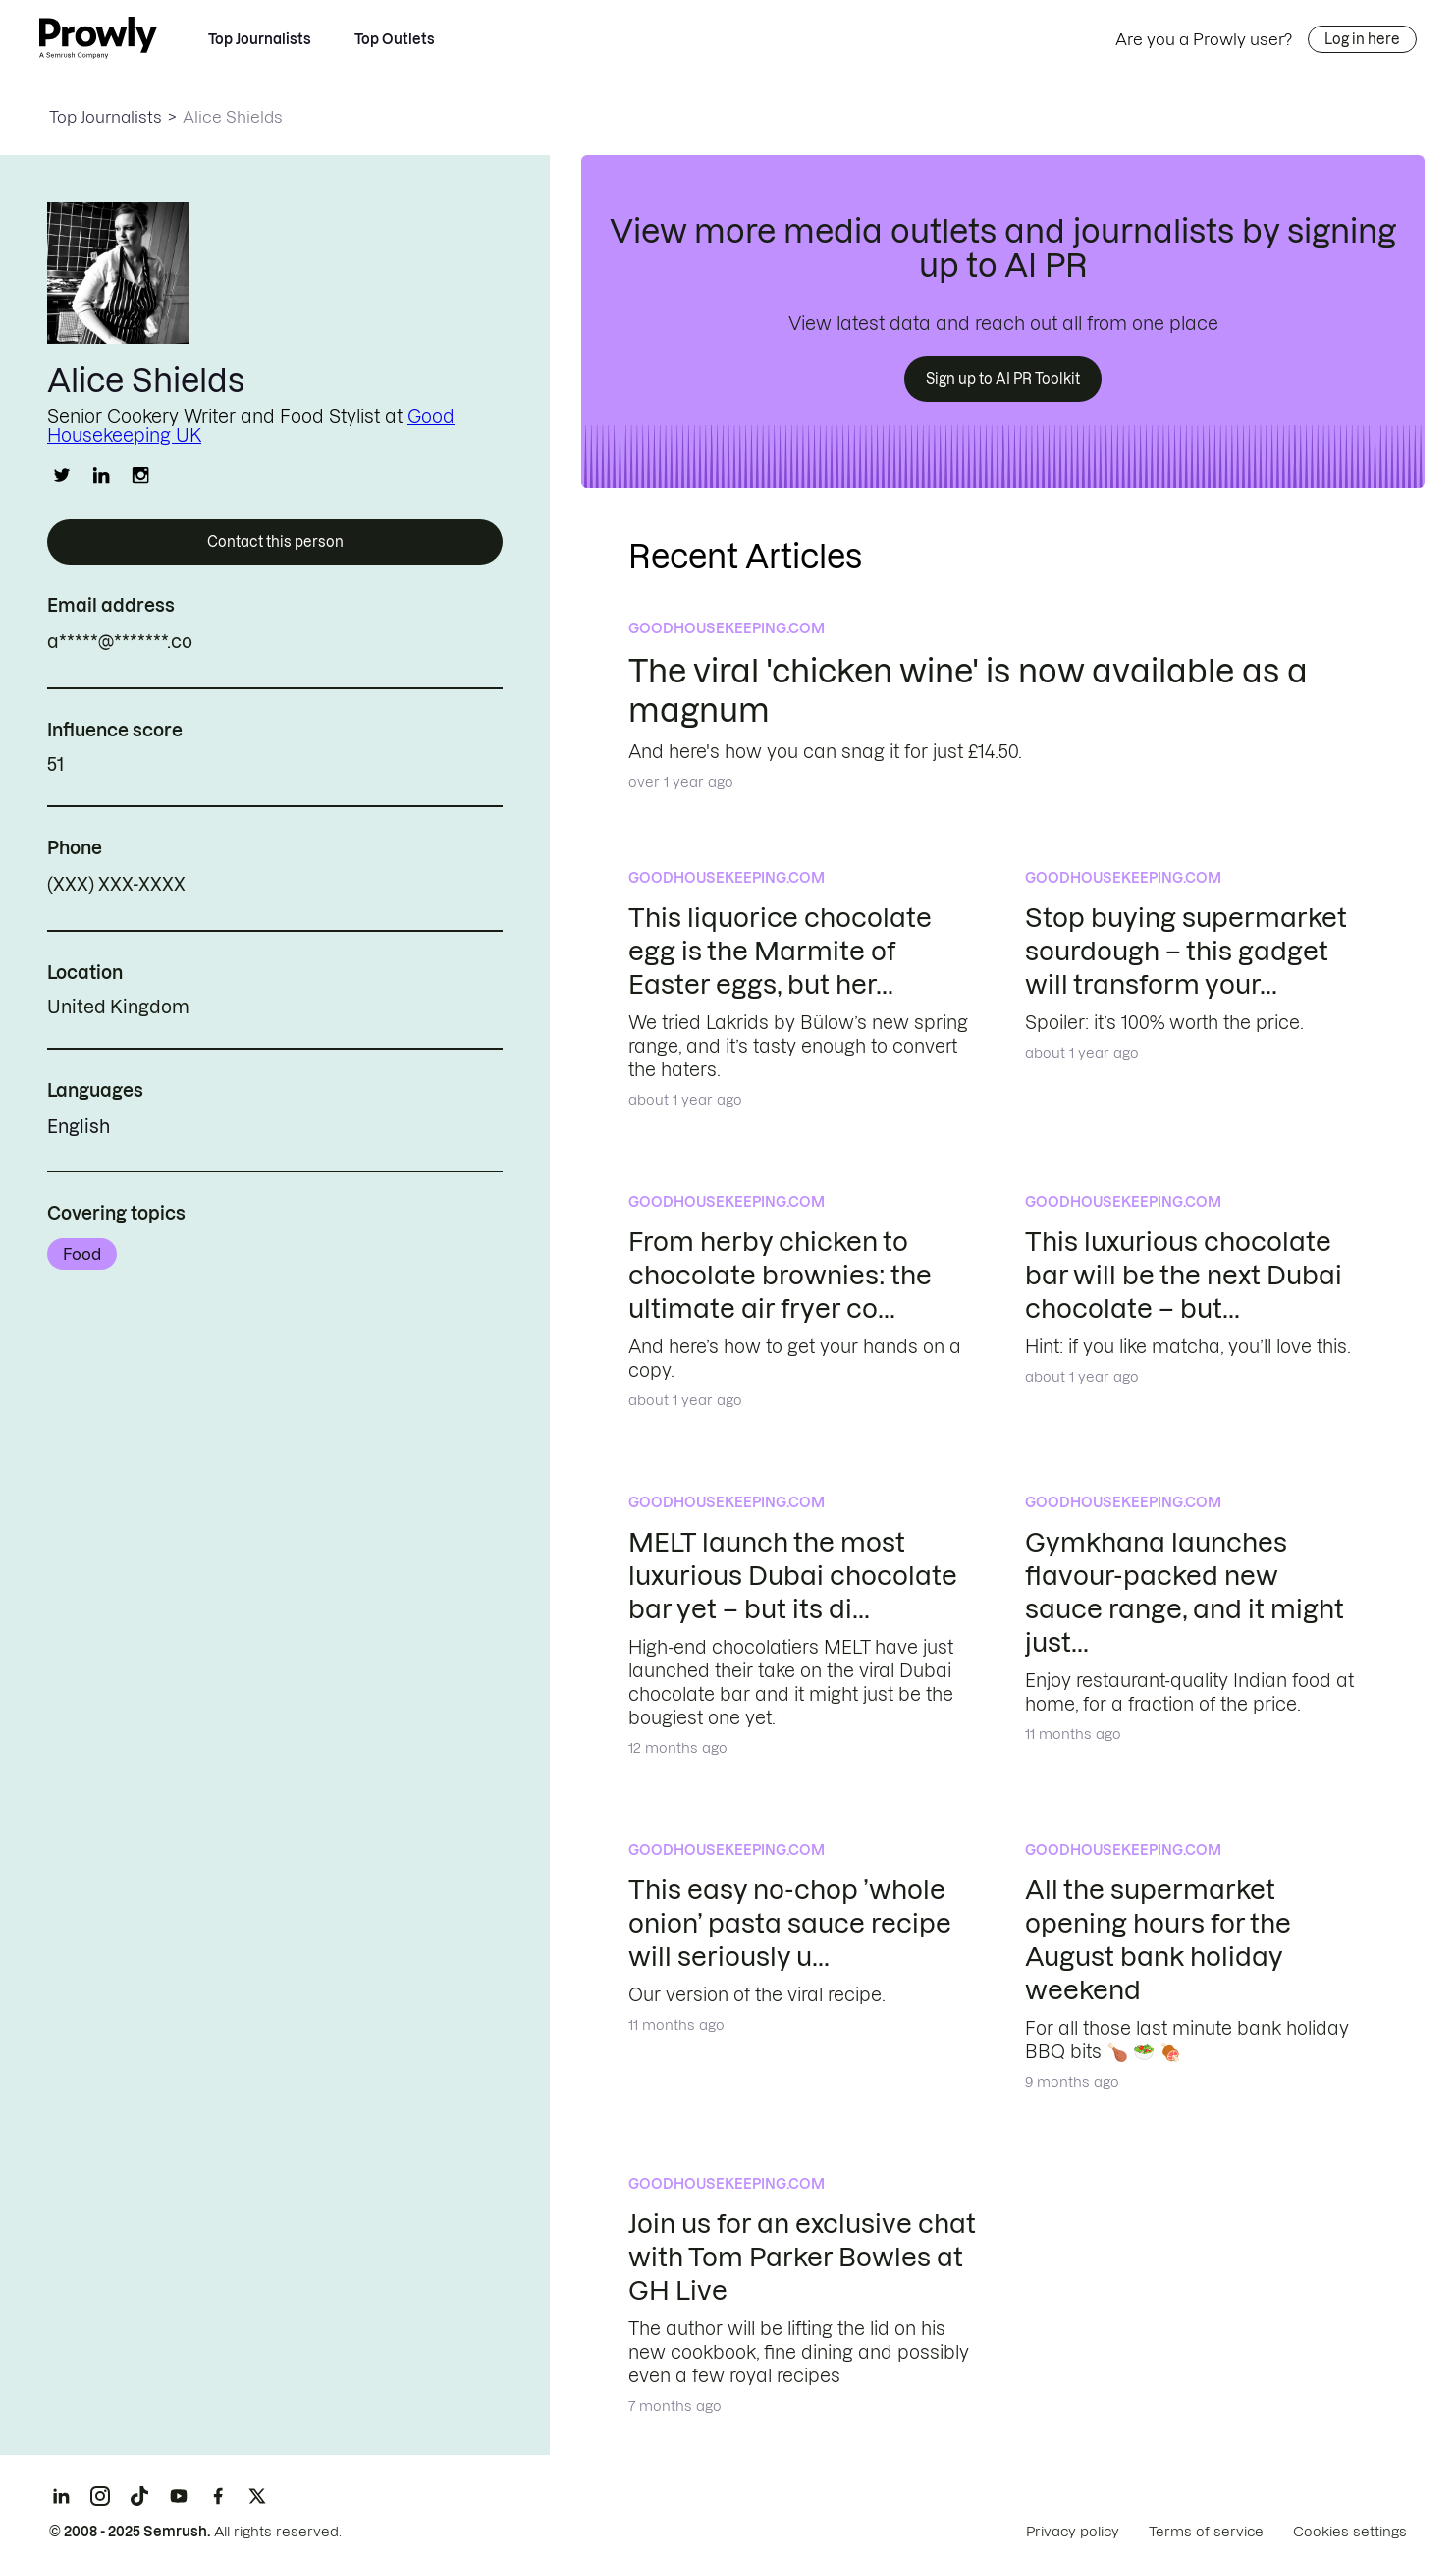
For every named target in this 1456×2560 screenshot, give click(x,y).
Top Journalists (259, 39)
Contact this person (275, 542)
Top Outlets (394, 39)
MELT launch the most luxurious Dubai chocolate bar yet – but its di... (792, 1575)
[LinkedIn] (61, 2496)
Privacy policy (1072, 2531)
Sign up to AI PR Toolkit (1003, 379)
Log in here (1362, 39)
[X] (257, 2496)
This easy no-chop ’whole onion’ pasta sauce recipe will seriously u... (789, 1923)
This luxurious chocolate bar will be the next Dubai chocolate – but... (1183, 1275)
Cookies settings (1350, 2531)
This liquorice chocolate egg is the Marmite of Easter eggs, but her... (780, 951)
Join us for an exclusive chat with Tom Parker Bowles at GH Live (802, 2257)
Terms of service (1206, 2531)
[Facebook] (218, 2496)
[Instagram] (100, 2496)
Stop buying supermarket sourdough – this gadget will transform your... (1186, 951)
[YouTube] (178, 2496)
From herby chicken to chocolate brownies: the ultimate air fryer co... (780, 1275)
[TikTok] (139, 2496)
